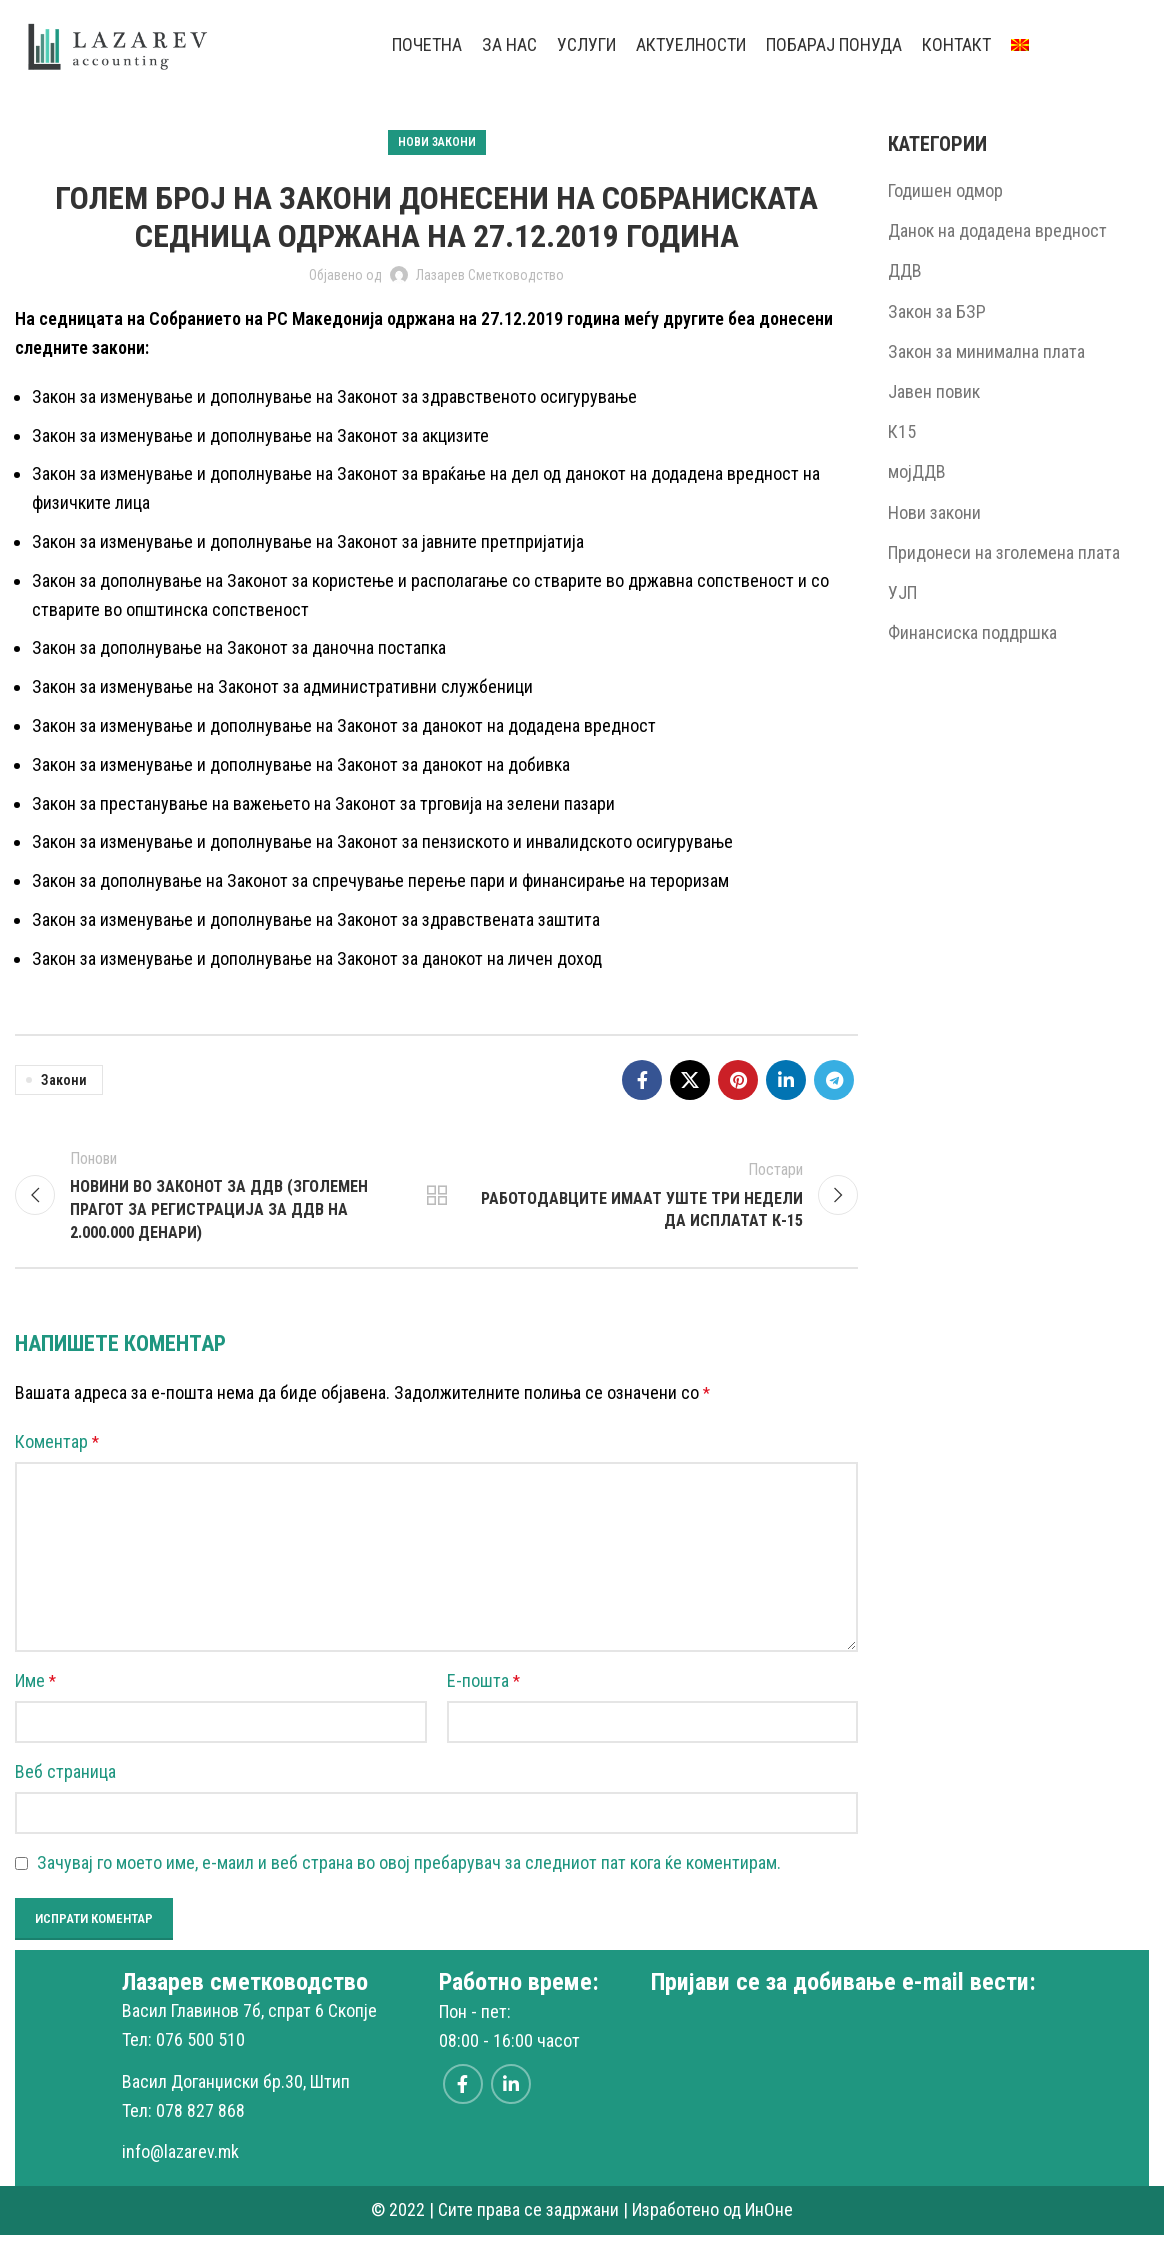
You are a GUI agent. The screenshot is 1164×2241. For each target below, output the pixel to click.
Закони (64, 1080)
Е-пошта (483, 1686)
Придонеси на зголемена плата (1004, 552)
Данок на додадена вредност (997, 230)
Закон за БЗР (937, 311)
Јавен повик (934, 391)
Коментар (57, 1447)
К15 (902, 431)
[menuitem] (1020, 45)
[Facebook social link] (642, 1080)
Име (35, 1686)
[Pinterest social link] (738, 1080)
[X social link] (690, 1080)
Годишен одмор (945, 190)
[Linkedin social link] (786, 1080)
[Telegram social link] (834, 1080)
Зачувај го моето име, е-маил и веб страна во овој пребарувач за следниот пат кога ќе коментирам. (409, 1868)
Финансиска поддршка (972, 632)
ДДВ (905, 270)
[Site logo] (119, 43)
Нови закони (437, 142)
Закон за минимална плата (986, 351)
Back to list (436, 1198)
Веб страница (65, 1777)
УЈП (902, 592)
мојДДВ (917, 471)
